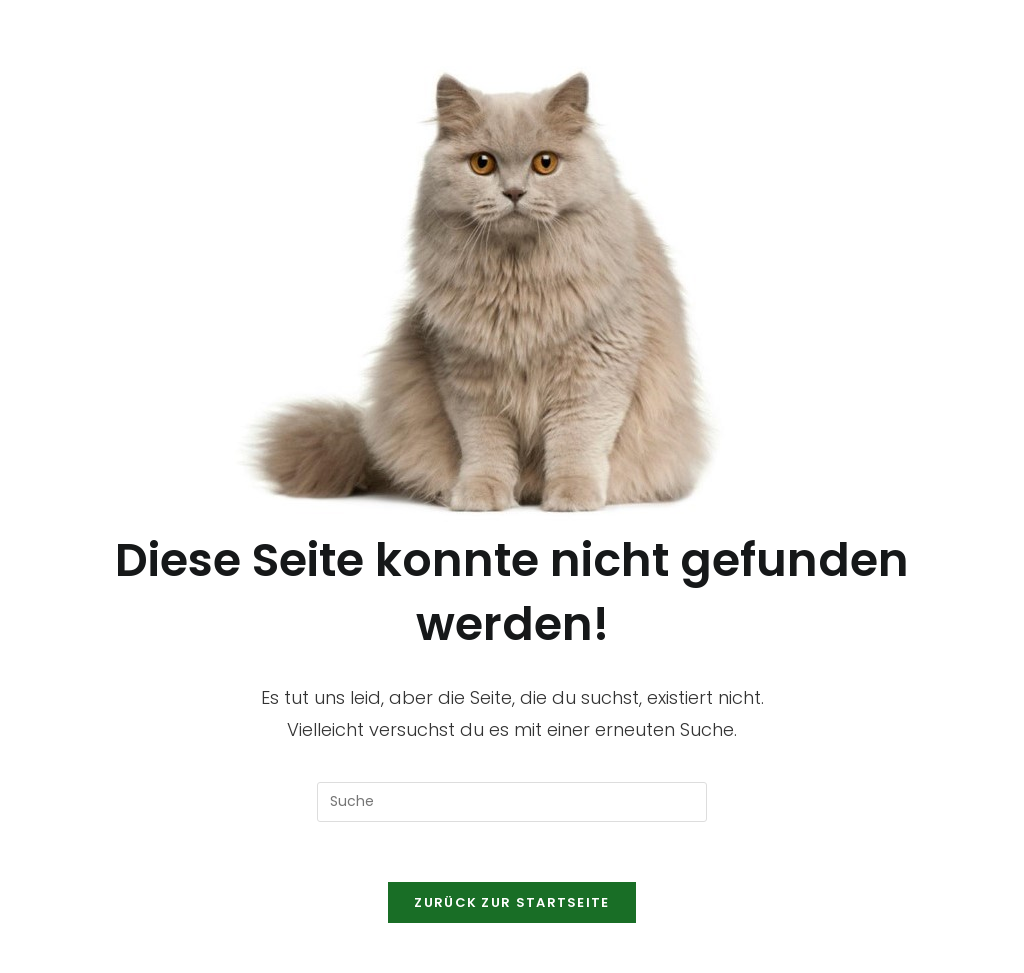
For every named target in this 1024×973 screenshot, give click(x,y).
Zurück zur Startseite (511, 902)
